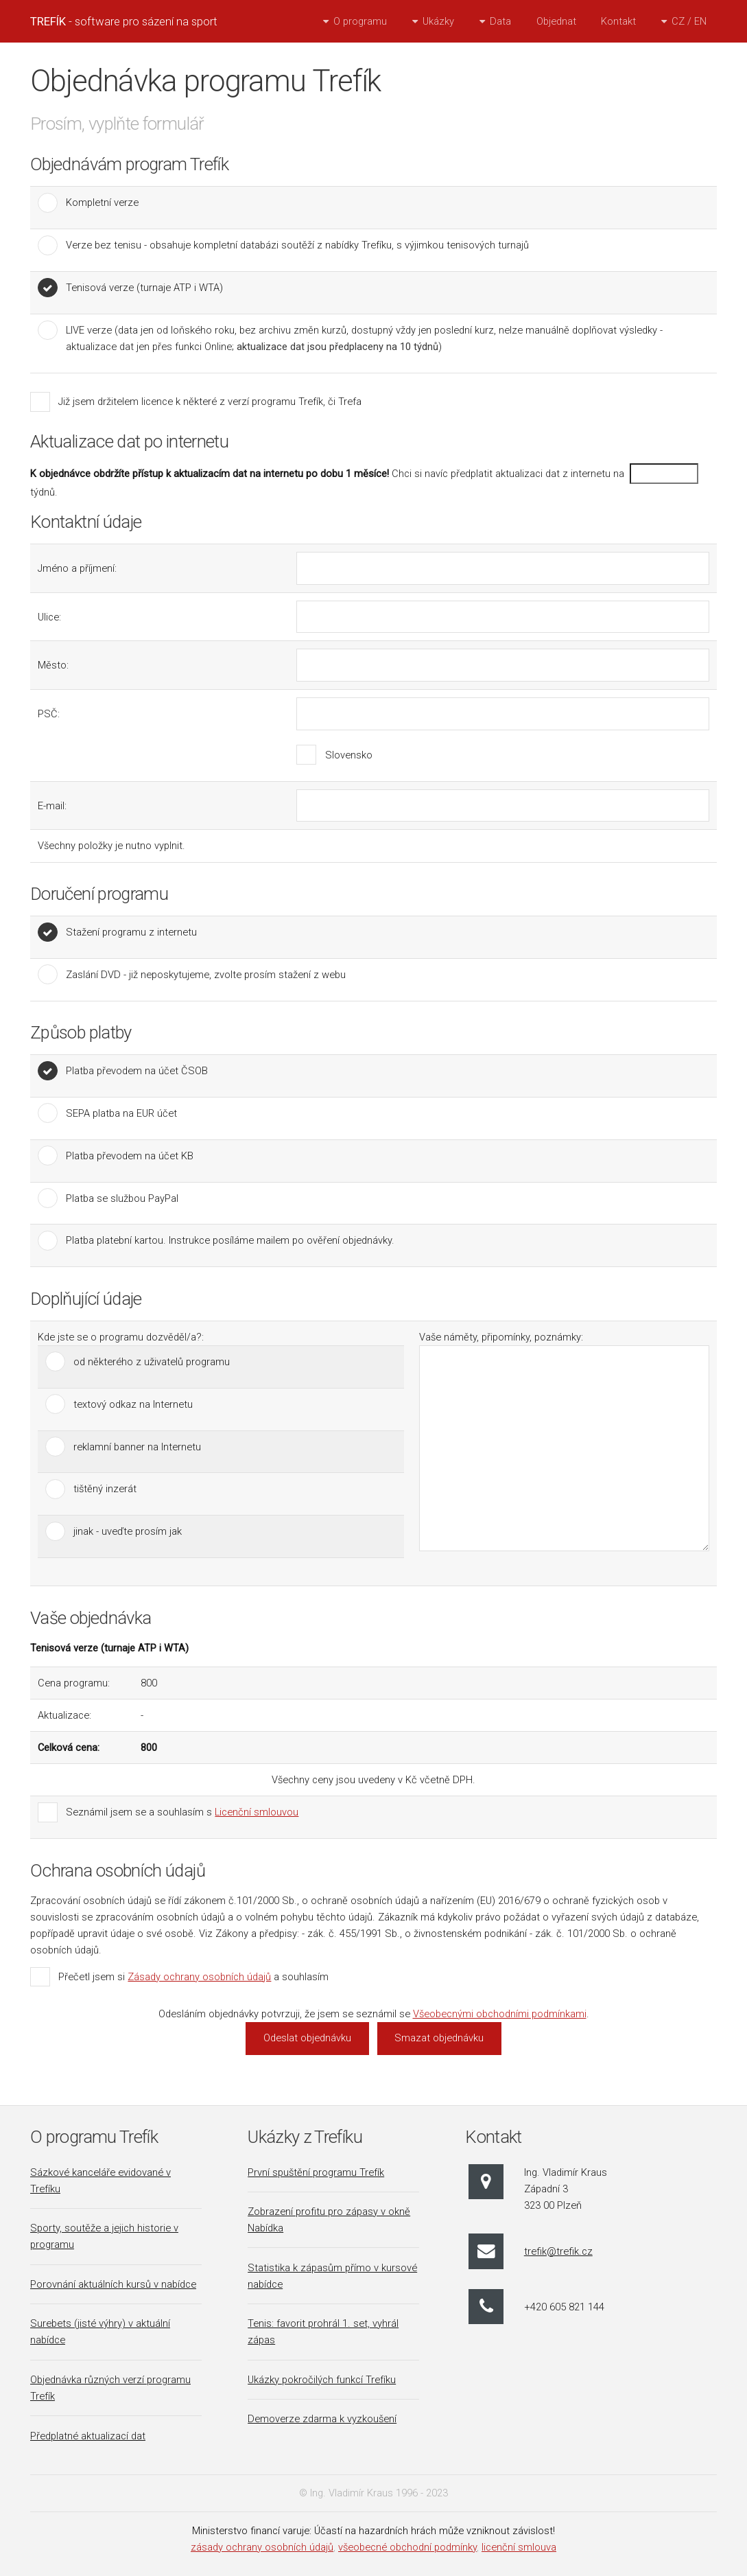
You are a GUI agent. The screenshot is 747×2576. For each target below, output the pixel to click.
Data (500, 21)
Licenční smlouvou (256, 1812)
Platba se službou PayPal (122, 1198)
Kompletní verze (102, 202)
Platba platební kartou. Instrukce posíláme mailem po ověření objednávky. (230, 1240)
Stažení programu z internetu (131, 932)
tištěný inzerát (105, 1489)
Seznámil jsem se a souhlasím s (182, 1812)
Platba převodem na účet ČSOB (137, 1071)
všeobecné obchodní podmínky (407, 2547)
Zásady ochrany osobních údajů (199, 1977)
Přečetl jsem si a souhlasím (193, 1977)
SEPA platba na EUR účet (121, 1113)
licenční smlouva (519, 2547)
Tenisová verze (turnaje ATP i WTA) (144, 287)
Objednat (556, 21)
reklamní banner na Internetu (137, 1447)
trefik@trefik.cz (558, 2251)
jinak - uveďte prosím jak (127, 1531)
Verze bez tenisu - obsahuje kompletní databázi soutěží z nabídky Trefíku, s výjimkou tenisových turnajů (297, 245)
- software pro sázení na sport (123, 21)
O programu (360, 21)
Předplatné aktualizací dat (87, 2436)
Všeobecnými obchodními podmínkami (499, 2014)
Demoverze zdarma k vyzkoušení (322, 2419)
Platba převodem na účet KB (129, 1156)
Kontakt (618, 21)
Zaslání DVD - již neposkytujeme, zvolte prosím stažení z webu (206, 974)
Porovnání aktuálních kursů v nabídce (113, 2284)
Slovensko (348, 755)
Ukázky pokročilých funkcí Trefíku (322, 2380)
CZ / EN (689, 21)
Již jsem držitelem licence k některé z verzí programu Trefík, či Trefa (209, 401)
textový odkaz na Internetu (133, 1404)
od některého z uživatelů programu (151, 1362)
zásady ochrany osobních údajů (262, 2547)
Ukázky (438, 21)
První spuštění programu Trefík (316, 2172)
